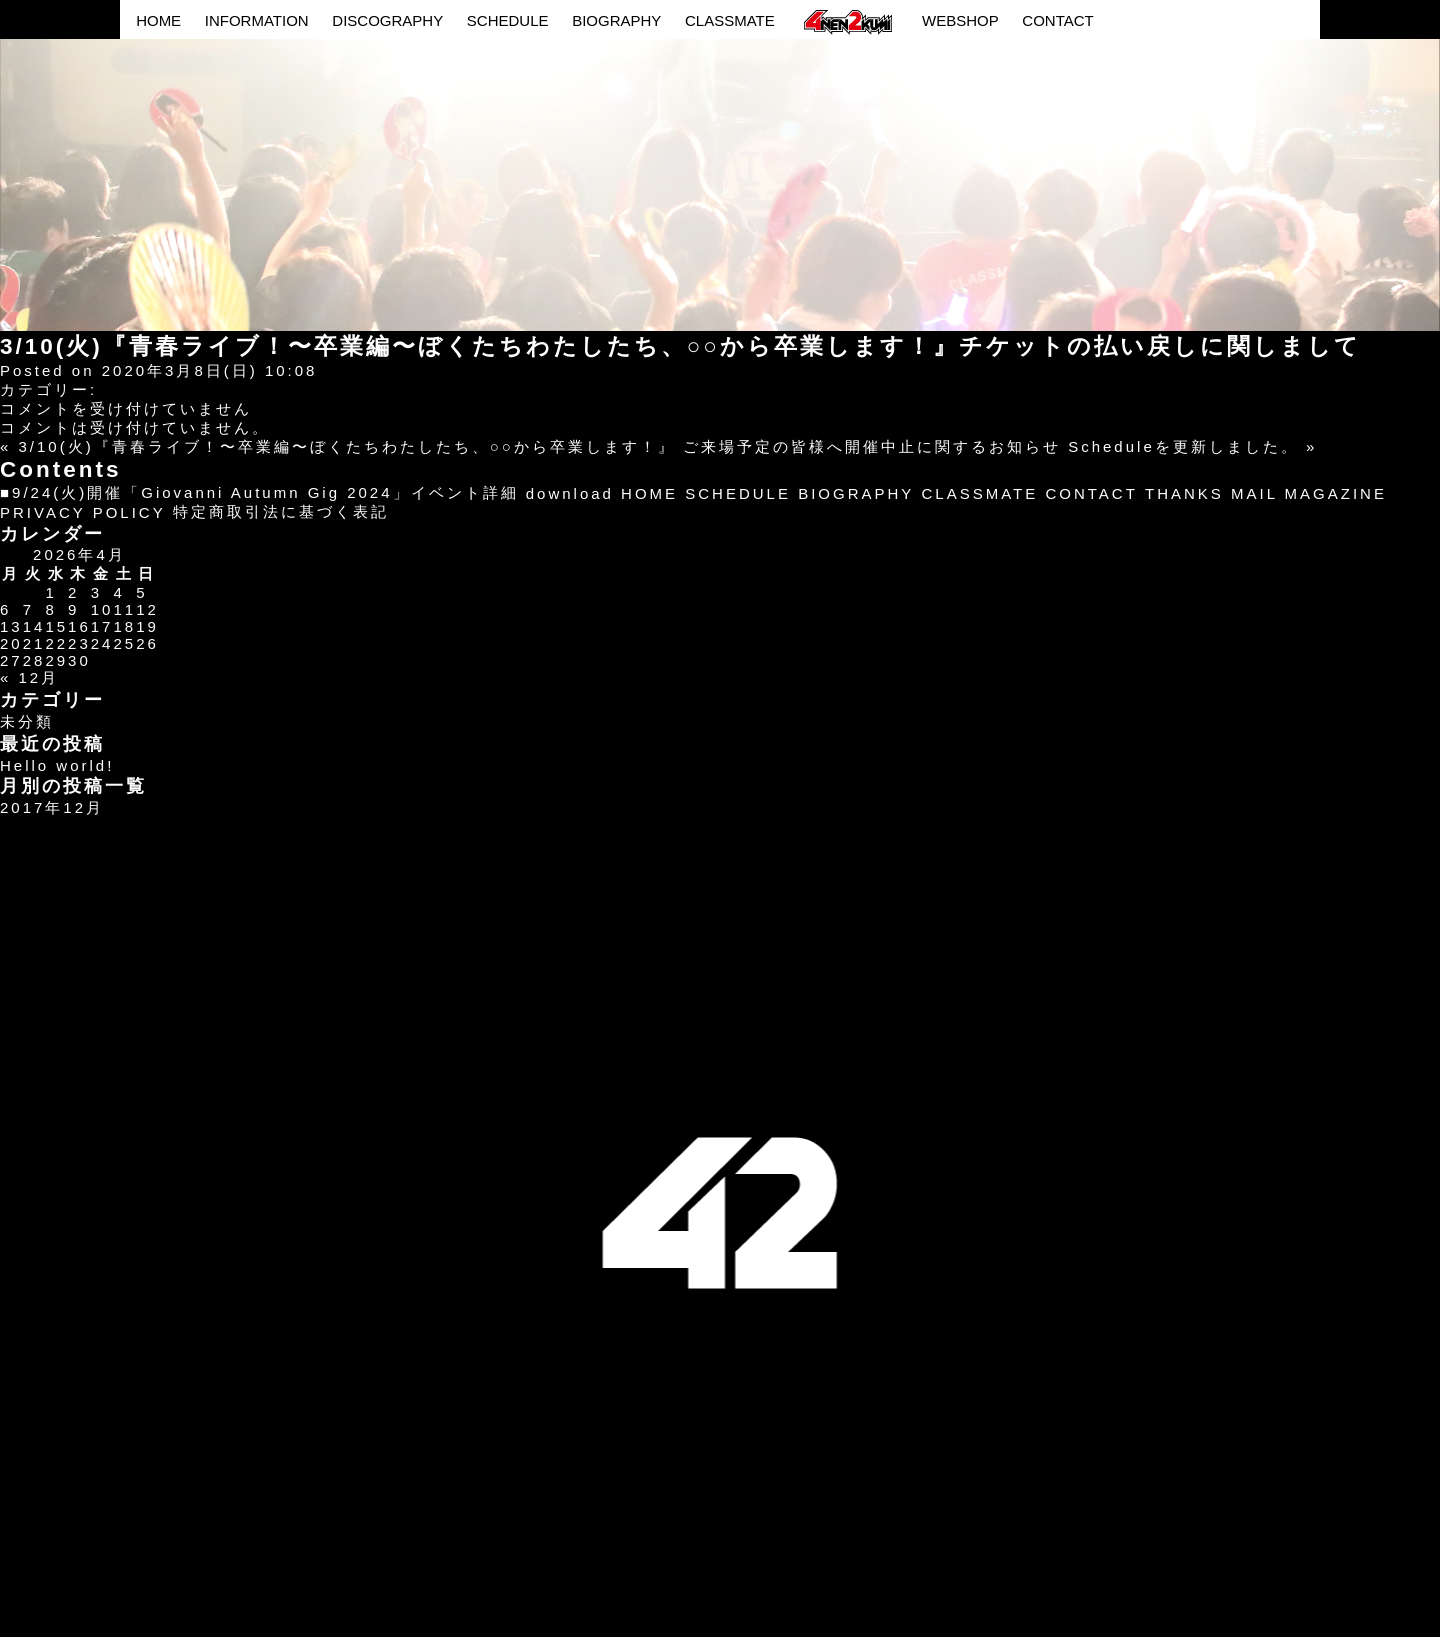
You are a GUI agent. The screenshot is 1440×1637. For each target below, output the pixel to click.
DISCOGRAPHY (387, 20)
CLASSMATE (730, 20)
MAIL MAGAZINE (1309, 493)
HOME (158, 20)
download (570, 493)
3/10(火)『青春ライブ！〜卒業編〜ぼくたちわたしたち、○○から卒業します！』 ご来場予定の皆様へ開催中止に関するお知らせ (540, 446)
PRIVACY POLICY (83, 512)
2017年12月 (52, 807)
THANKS (1184, 493)
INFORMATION (257, 20)
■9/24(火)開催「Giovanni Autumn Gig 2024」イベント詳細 (259, 492)
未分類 (27, 721)
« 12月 (29, 677)
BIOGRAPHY (616, 20)
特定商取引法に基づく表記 (281, 511)
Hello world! (57, 765)
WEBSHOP (960, 20)
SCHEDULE (508, 20)
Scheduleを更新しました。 (1183, 446)
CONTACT (1057, 20)
